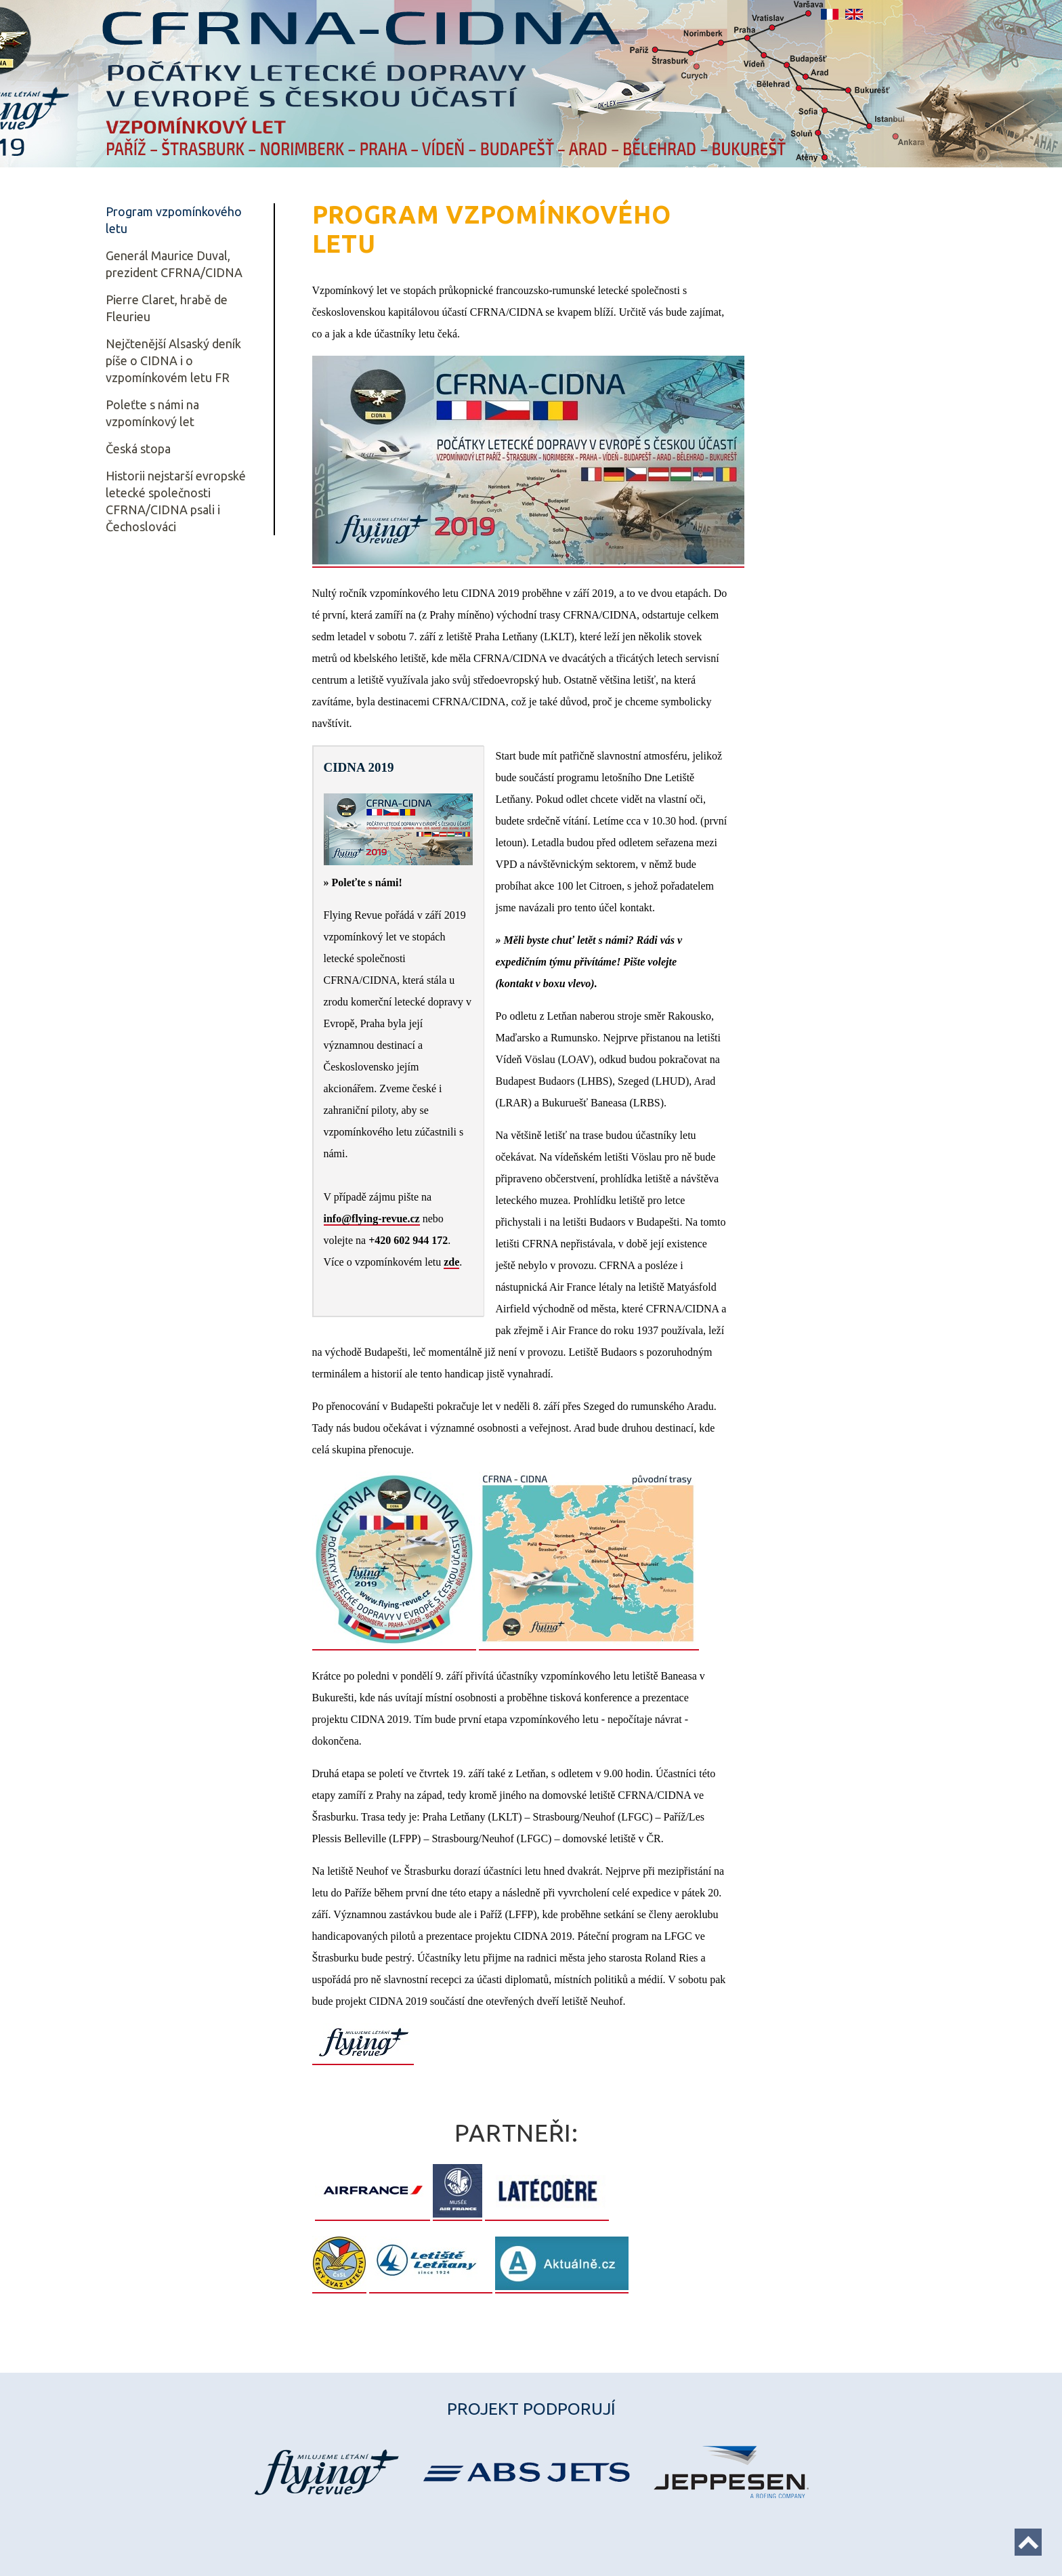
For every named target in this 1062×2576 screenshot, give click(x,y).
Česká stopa (138, 448)
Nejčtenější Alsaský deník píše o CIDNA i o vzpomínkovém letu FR (173, 360)
